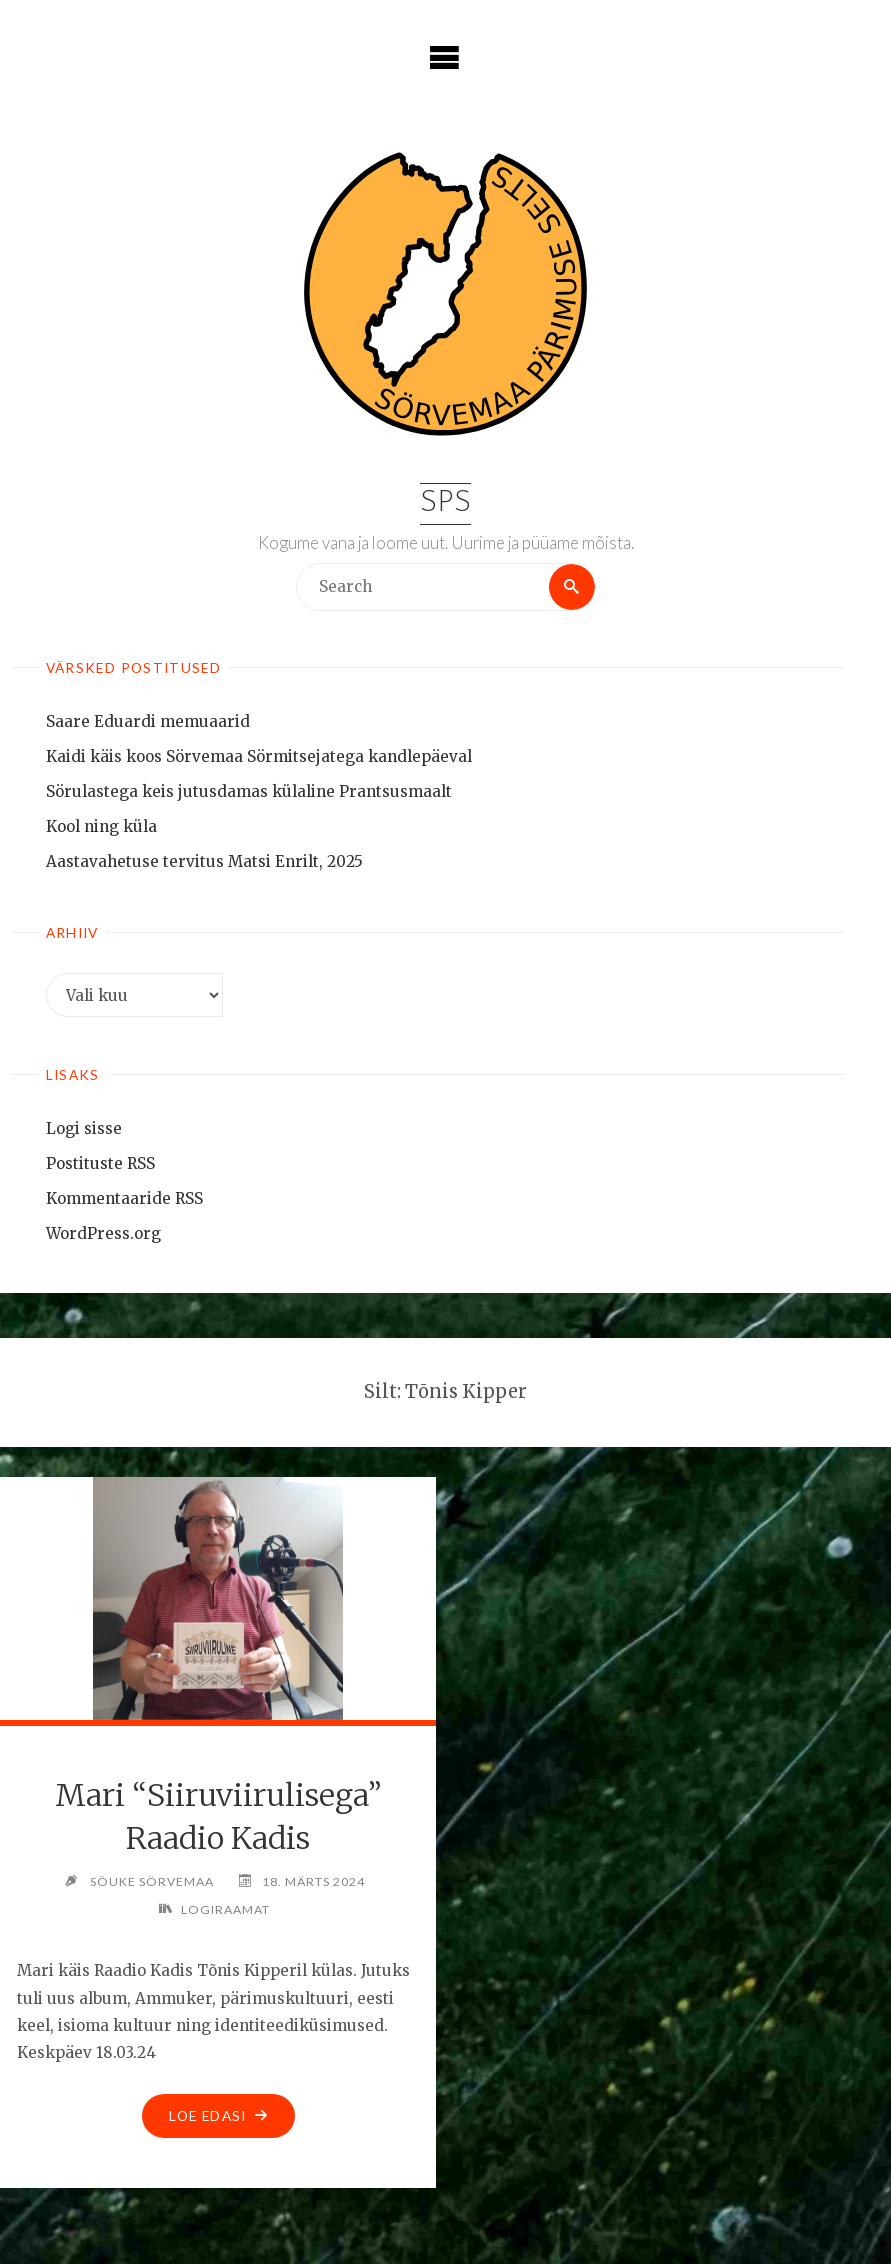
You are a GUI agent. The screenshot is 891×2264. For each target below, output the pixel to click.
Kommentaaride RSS (124, 1198)
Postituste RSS (100, 1163)
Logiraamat (225, 1909)
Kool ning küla (101, 826)
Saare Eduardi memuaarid (148, 721)
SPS (445, 503)
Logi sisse (84, 1128)
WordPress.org (103, 1233)
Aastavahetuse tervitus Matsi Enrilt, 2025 (204, 861)
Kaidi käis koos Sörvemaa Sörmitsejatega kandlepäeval (259, 756)
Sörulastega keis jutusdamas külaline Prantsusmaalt (249, 791)
